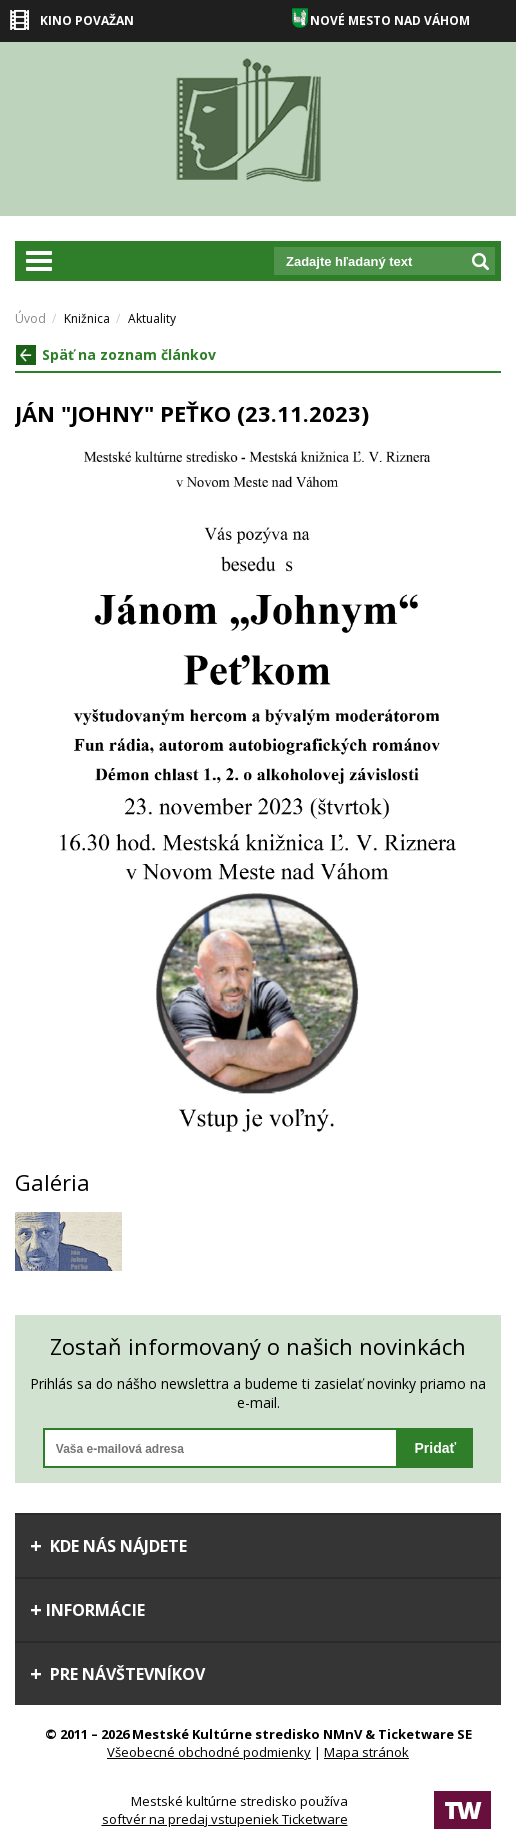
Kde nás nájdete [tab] (108, 1546)
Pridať (435, 1448)
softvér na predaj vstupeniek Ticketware (225, 1819)
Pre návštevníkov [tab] (117, 1674)
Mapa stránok (366, 1752)
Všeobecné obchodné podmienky (209, 1752)
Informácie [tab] (87, 1610)
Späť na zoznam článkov (116, 354)
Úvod (30, 318)
